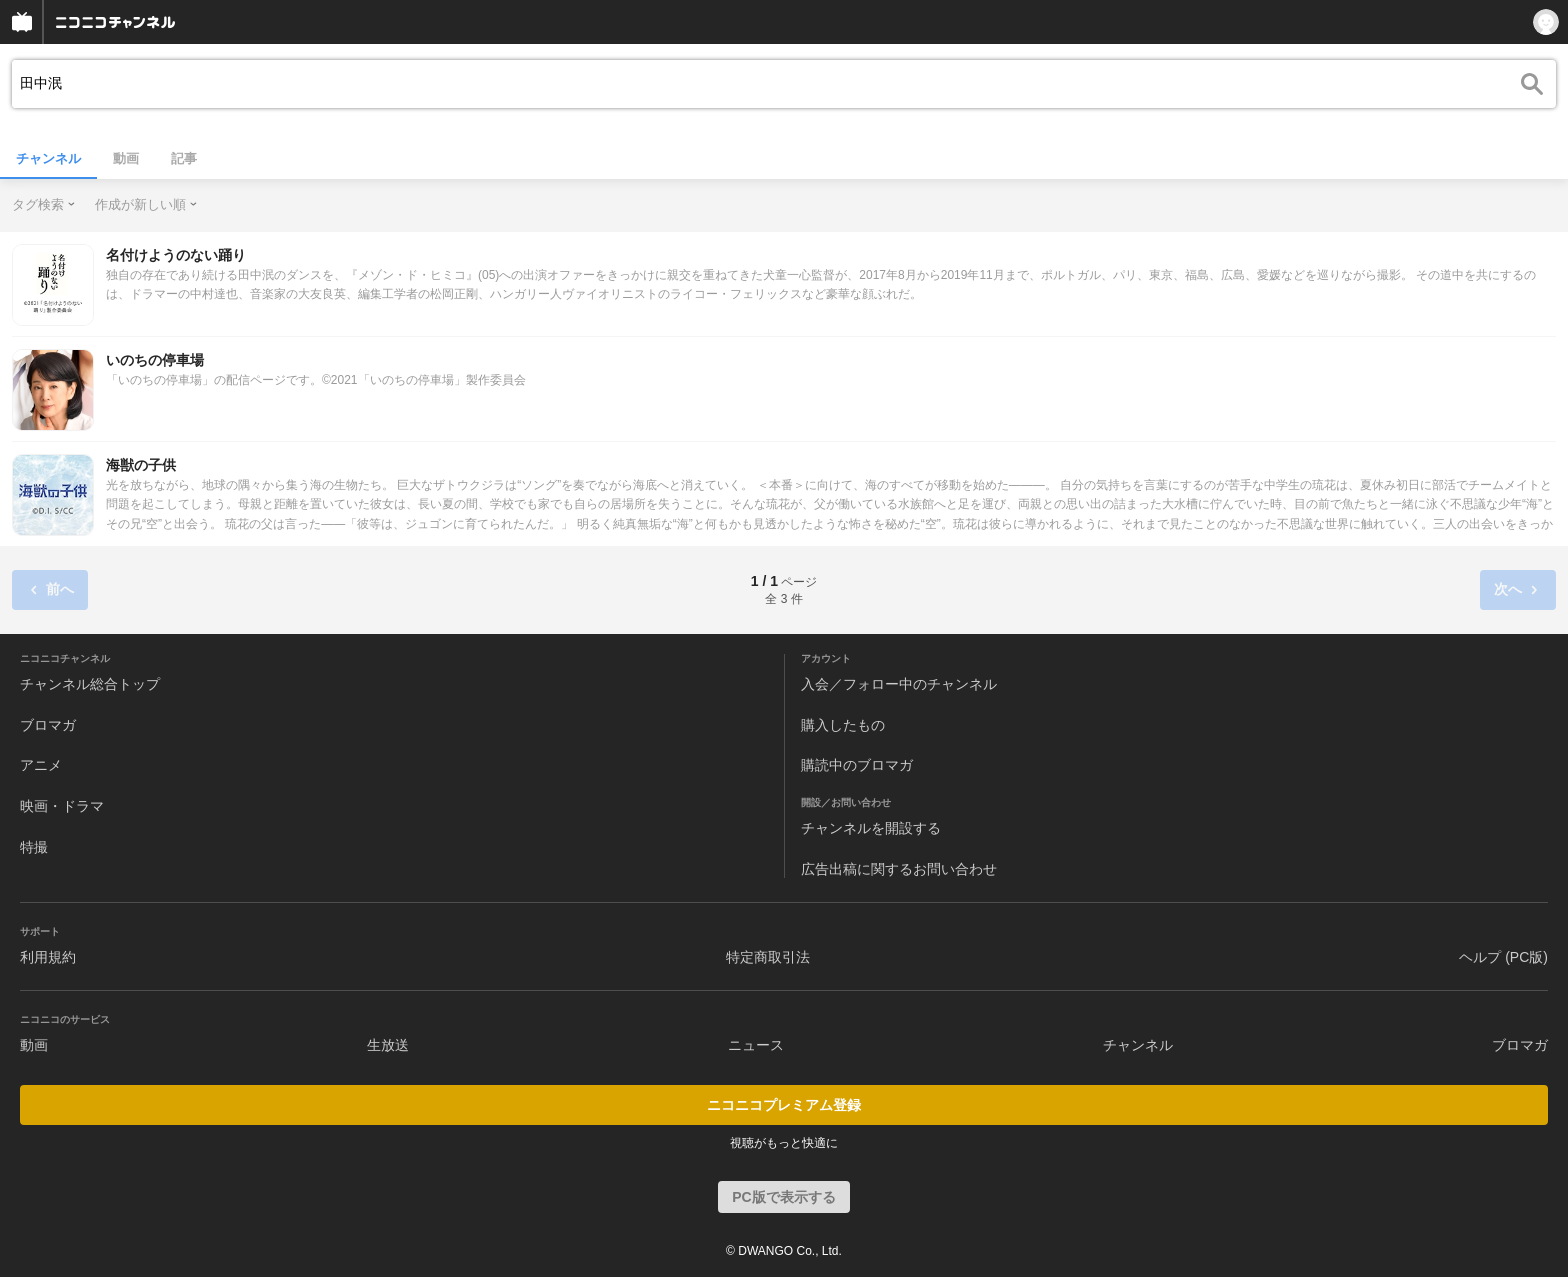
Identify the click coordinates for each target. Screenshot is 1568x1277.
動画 (126, 158)
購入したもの (843, 725)
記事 (184, 158)
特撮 (34, 847)
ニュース (756, 1045)
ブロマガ (48, 725)
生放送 (388, 1045)
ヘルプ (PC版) (1503, 957)
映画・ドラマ (62, 806)
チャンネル (48, 158)
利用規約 (48, 957)
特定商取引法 (768, 957)
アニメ (41, 765)
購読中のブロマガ (857, 765)
